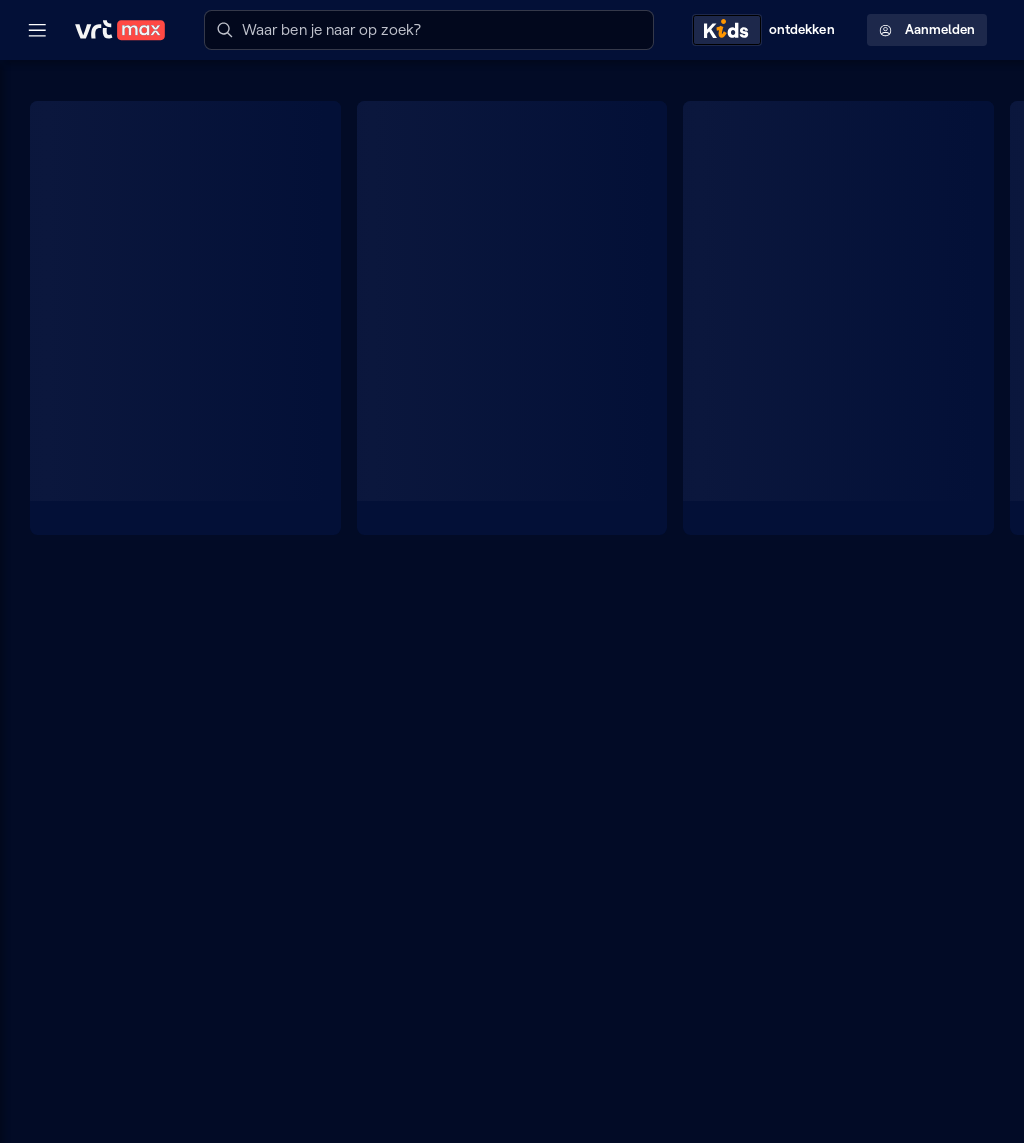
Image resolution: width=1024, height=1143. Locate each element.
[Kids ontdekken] (768, 30)
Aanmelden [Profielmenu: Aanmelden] (927, 29)
